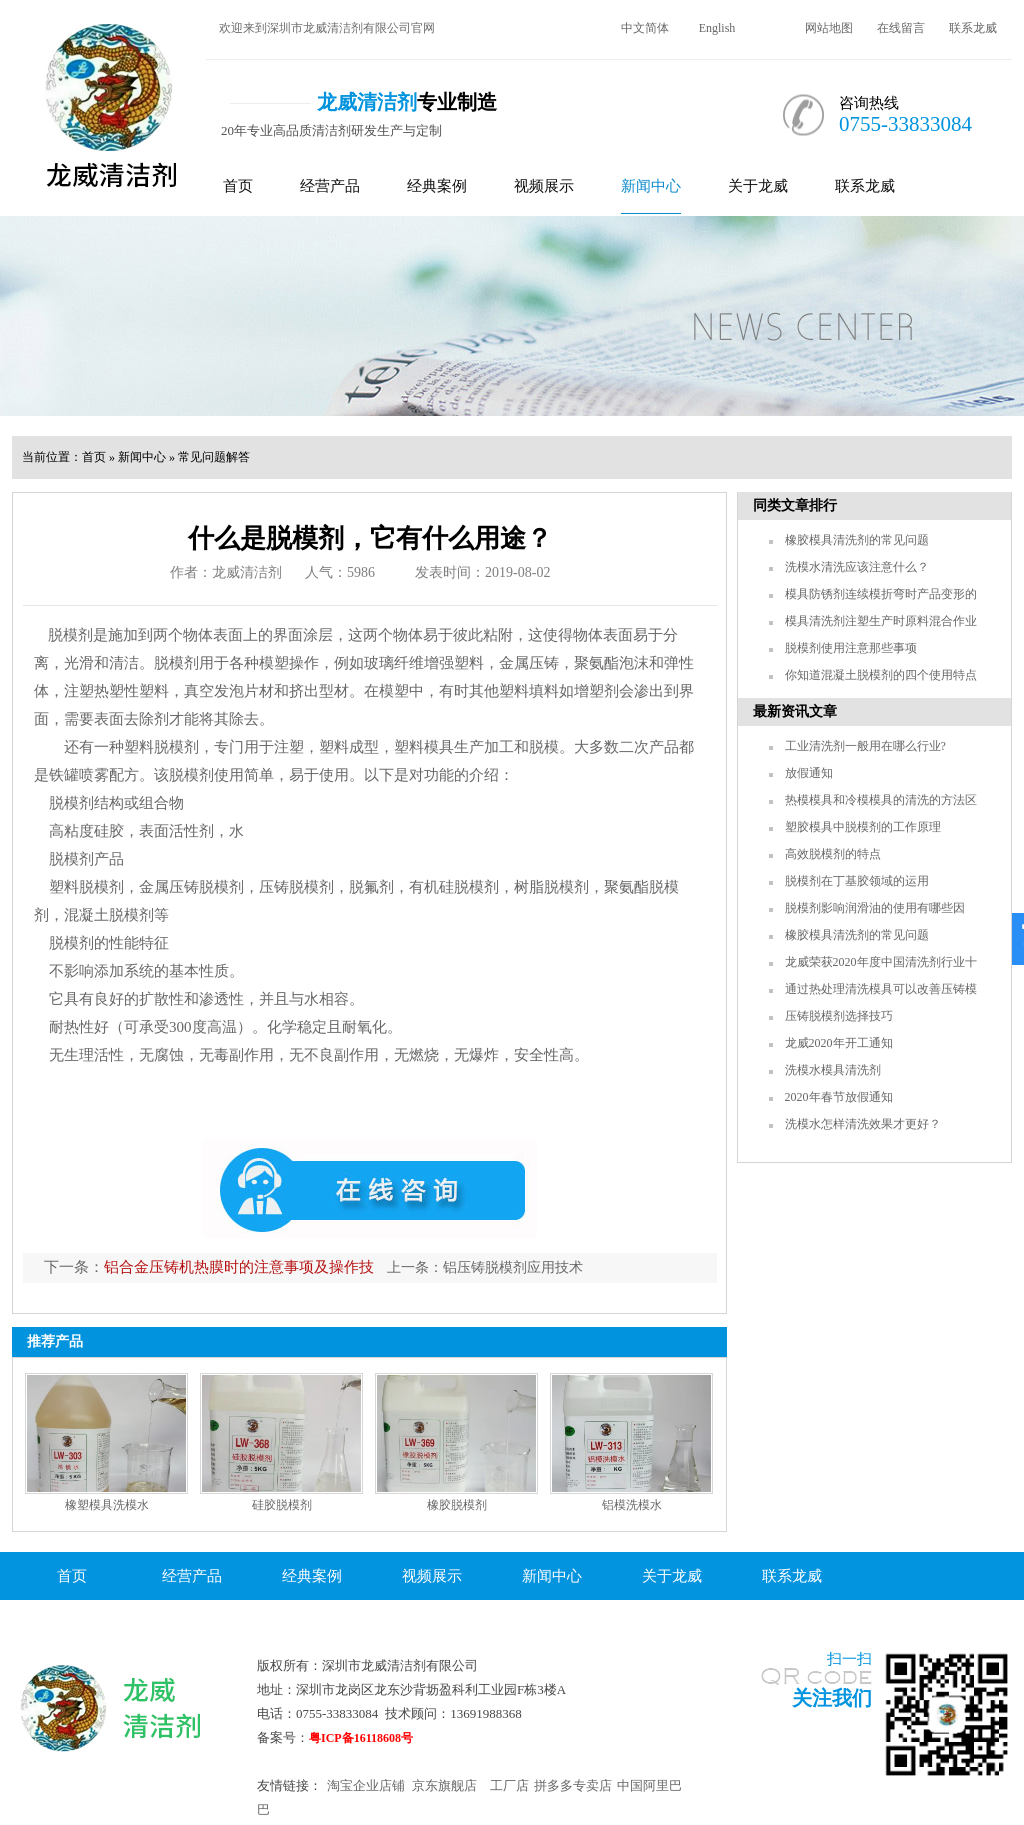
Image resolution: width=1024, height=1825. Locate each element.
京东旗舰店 (444, 1785)
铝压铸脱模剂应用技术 (513, 1267)
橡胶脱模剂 (457, 1505)
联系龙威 (973, 28)
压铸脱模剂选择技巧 (839, 1016)
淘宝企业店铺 (366, 1785)
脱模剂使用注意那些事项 (851, 648)
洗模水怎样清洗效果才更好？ (863, 1124)
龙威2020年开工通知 (839, 1043)
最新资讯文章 (795, 711)
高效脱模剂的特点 (833, 854)
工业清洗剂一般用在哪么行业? (865, 746)
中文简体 (645, 28)
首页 (238, 186)
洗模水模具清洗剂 (833, 1070)
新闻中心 (651, 186)
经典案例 (437, 186)
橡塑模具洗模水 (107, 1505)
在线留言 (901, 28)
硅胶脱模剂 (282, 1505)
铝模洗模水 (632, 1505)
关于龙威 (758, 186)
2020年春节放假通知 (839, 1097)
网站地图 (829, 28)
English (717, 28)
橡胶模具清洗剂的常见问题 (857, 540)
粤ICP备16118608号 (361, 1738)
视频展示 (544, 186)
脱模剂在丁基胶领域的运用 (857, 881)
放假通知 (809, 773)
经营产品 (330, 186)
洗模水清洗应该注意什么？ (857, 567)
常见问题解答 (214, 457)
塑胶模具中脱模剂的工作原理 (863, 827)
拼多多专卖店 (573, 1785)
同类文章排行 (795, 505)
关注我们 (832, 1698)
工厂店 (509, 1785)
